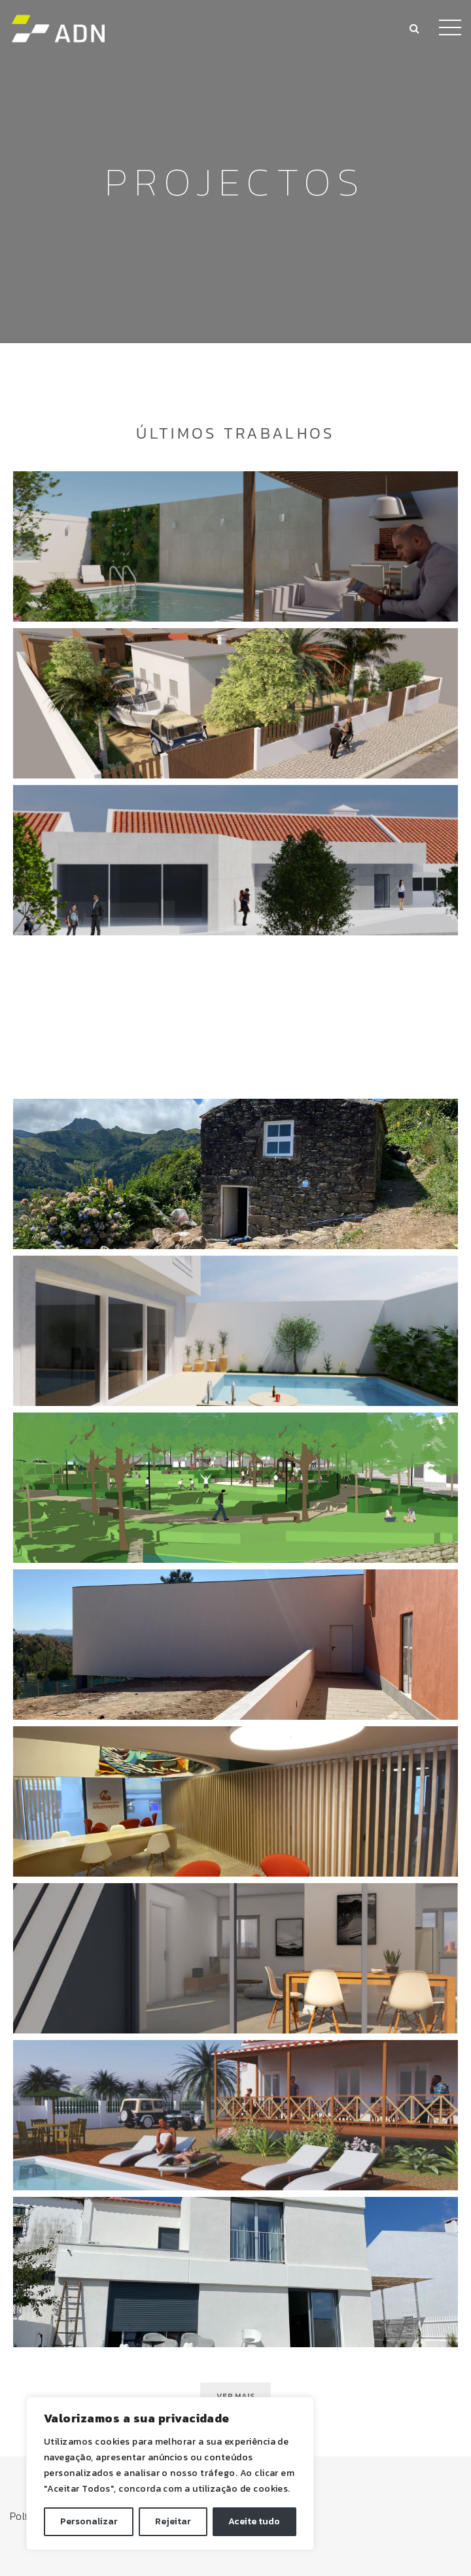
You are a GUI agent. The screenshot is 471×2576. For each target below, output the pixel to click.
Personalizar (89, 2521)
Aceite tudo (254, 2521)
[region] (170, 2473)
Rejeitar (173, 2521)
